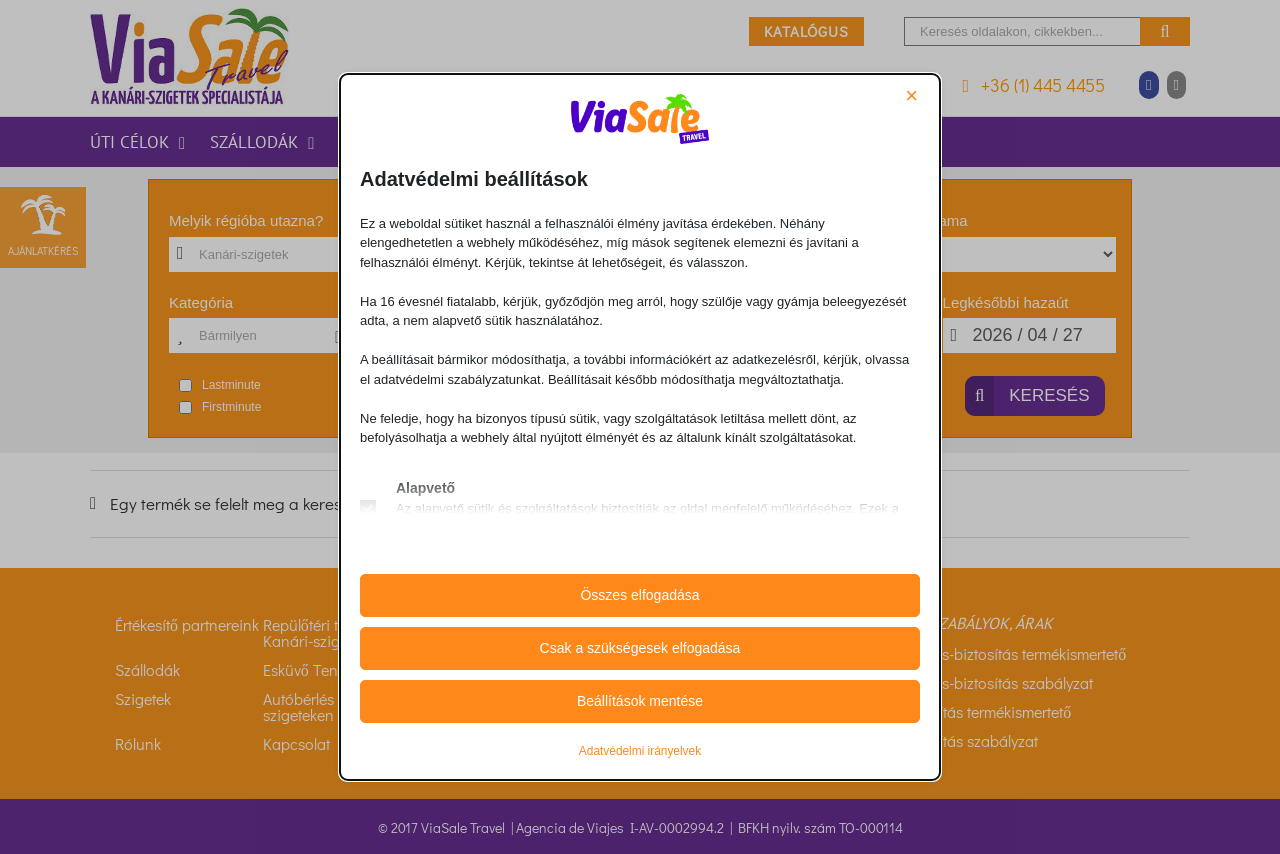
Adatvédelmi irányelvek (640, 751)
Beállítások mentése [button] (640, 701)
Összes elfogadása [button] (639, 595)
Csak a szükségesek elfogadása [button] (640, 648)
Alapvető (425, 488)
